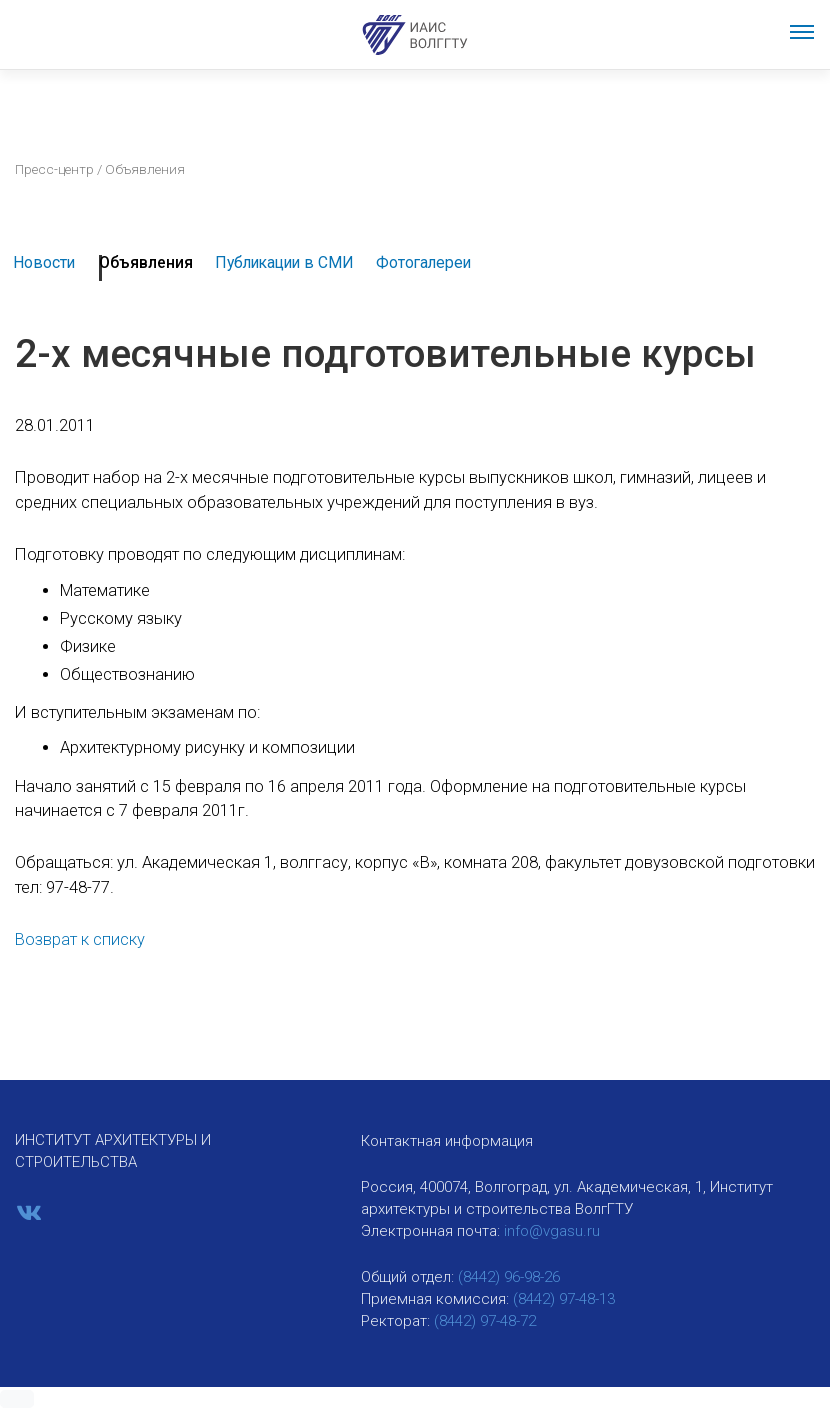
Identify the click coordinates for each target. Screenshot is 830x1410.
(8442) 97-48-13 (564, 1299)
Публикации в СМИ (284, 262)
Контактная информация (447, 1141)
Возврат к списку (80, 939)
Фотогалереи (423, 262)
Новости (44, 262)
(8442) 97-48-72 (485, 1321)
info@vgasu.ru (552, 1231)
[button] (17, 1399)
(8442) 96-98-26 (509, 1277)
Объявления (146, 262)
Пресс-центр (54, 169)
